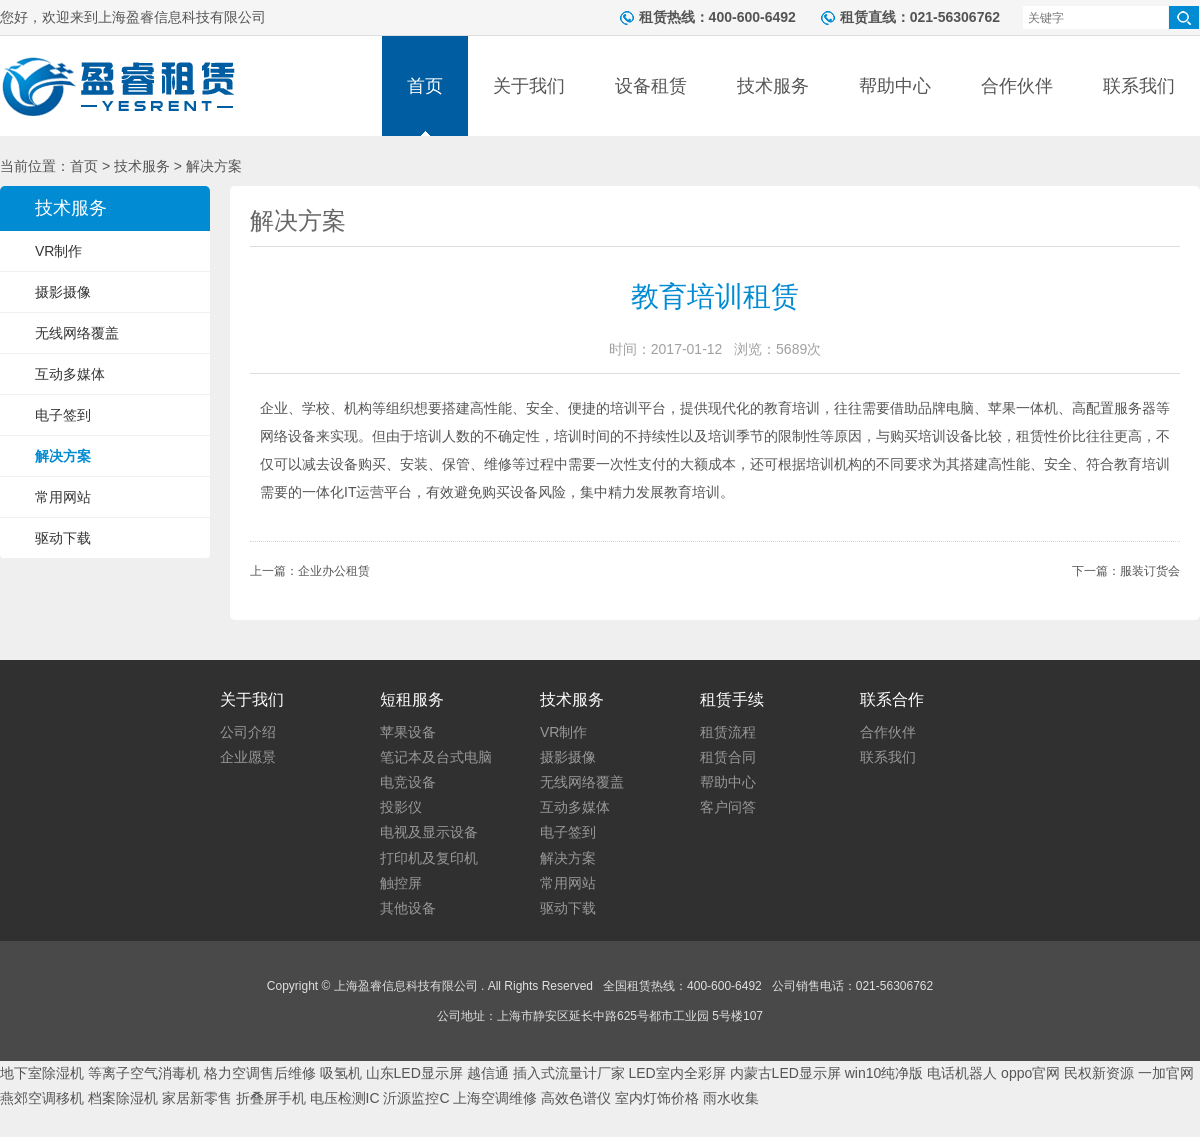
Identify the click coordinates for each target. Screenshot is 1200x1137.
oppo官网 (1030, 1073)
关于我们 (529, 86)
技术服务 (773, 86)
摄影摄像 (63, 292)
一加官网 (1166, 1073)
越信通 (488, 1073)
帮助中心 (895, 86)
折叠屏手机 (271, 1098)
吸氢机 (341, 1073)
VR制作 (58, 251)
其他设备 (408, 908)
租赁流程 (728, 732)
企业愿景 (248, 757)
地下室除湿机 (42, 1073)
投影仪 (401, 807)
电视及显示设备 (429, 832)
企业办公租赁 (334, 571)
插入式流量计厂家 (569, 1073)
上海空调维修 (495, 1098)
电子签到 (63, 415)
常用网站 (63, 497)
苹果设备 (408, 732)
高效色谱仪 (576, 1098)
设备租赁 (651, 86)
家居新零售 (197, 1098)
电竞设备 (408, 782)
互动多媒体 (70, 374)
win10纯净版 (884, 1073)
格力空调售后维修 (260, 1073)
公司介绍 (248, 732)
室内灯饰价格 (657, 1098)
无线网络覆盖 (77, 333)
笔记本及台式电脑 (436, 757)
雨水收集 (731, 1098)
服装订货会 (1150, 571)
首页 (425, 86)
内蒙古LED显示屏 (785, 1073)
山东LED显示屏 (414, 1073)
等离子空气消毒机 (144, 1073)
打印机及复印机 (429, 858)
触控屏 (401, 883)
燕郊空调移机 (42, 1098)
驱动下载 (63, 538)
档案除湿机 (123, 1098)
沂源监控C (416, 1098)
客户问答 (728, 807)
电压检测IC (345, 1098)
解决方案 (63, 456)
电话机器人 (962, 1073)
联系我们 (1139, 86)
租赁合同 (728, 757)
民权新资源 (1099, 1073)
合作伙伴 (1017, 86)
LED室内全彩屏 (676, 1073)
